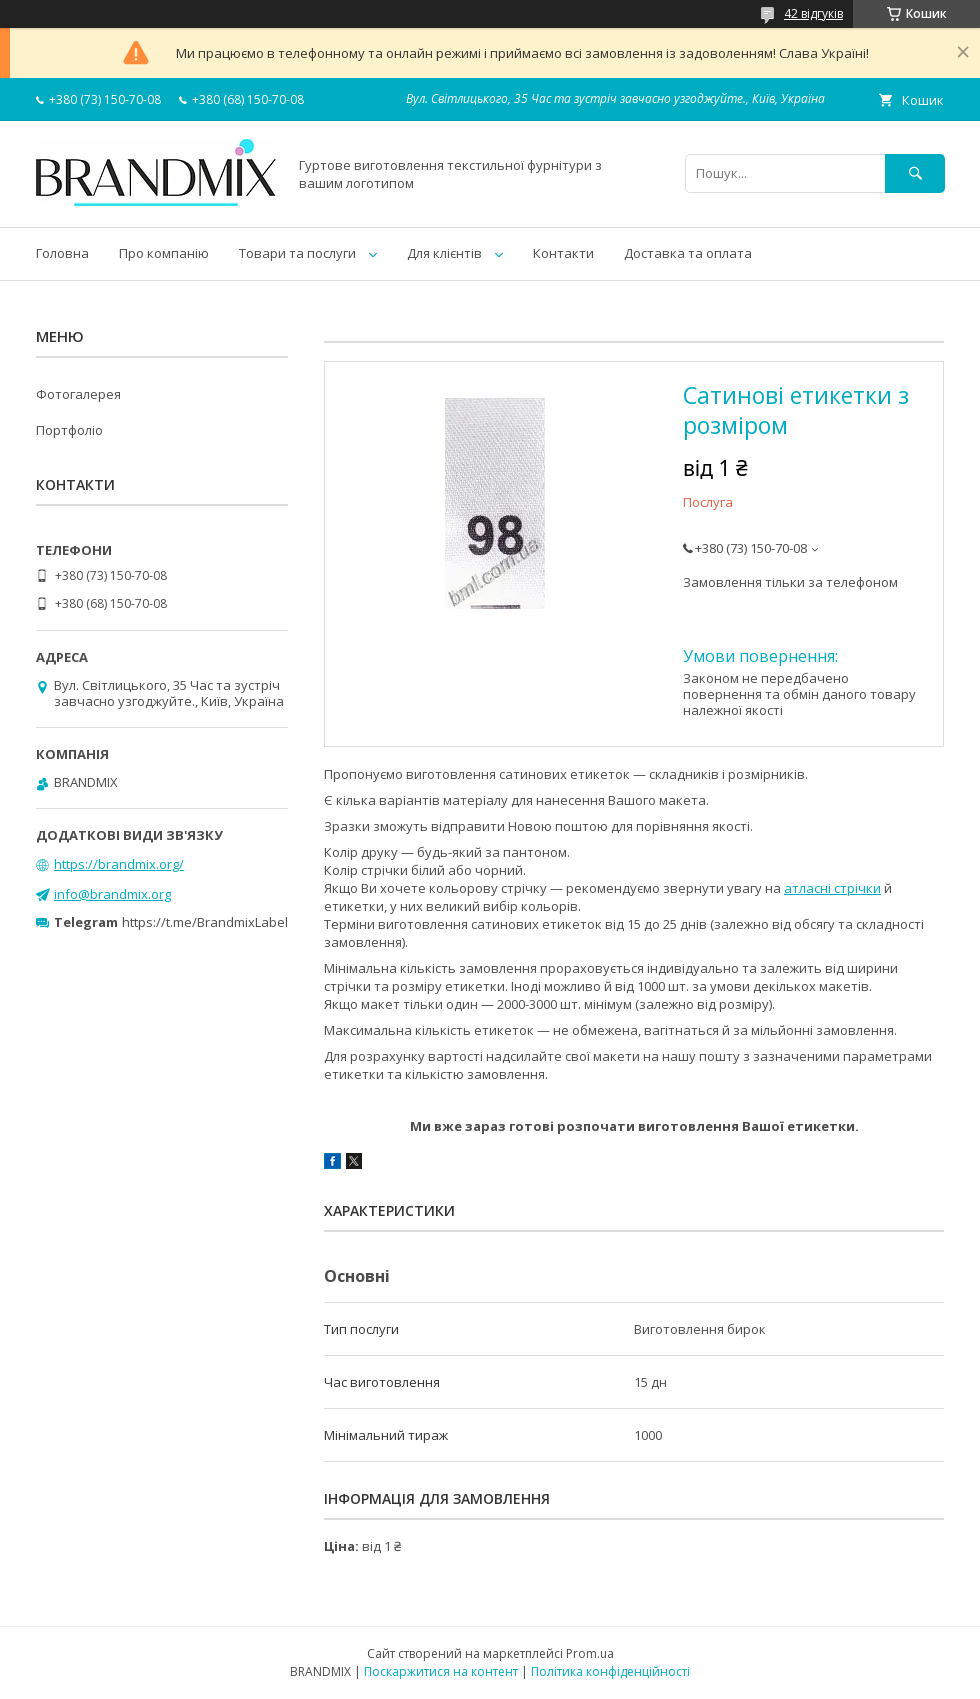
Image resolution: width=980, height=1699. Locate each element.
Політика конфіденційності (610, 1671)
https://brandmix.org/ (119, 864)
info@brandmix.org (112, 894)
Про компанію (164, 253)
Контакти (563, 253)
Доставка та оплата (688, 253)
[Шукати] (915, 173)
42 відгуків (813, 13)
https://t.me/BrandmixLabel (205, 922)
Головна (62, 253)
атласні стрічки (832, 888)
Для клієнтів (444, 253)
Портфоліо (69, 430)
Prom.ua (590, 1653)
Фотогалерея (78, 394)
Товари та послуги (297, 253)
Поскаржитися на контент (441, 1671)
